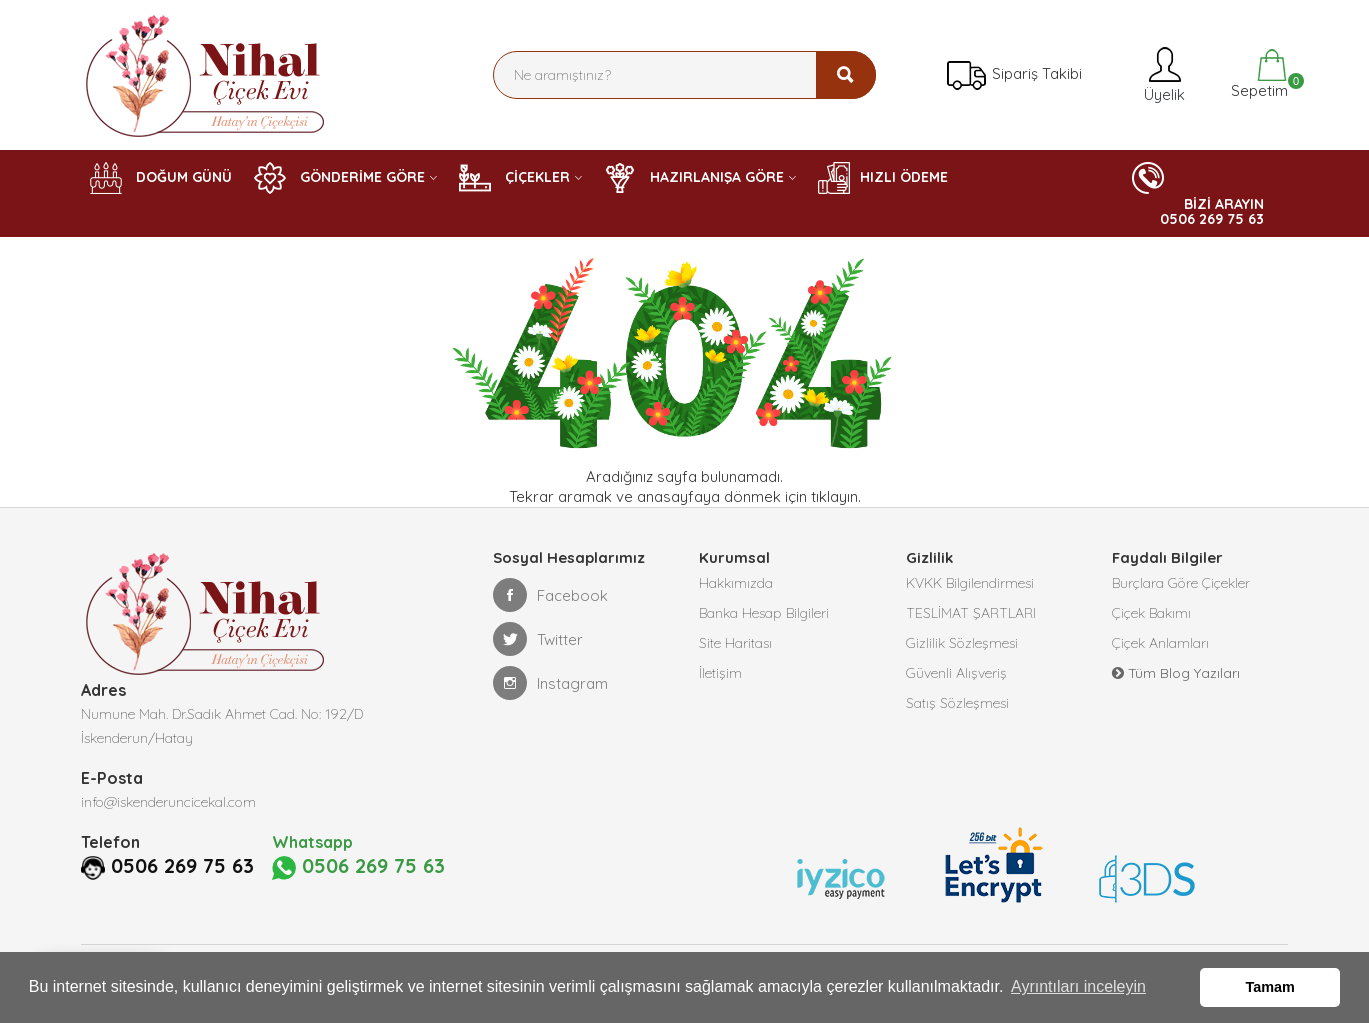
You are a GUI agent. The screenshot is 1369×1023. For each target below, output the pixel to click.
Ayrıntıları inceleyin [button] (1078, 986)
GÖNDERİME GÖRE (339, 178)
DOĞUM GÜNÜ (161, 178)
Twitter (538, 639)
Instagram (550, 683)
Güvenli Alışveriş (956, 673)
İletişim (720, 673)
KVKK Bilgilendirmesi (970, 583)
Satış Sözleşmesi (957, 703)
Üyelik (1162, 74)
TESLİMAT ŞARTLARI (971, 613)
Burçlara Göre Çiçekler (1181, 583)
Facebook (550, 595)
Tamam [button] (1270, 987)
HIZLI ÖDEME (883, 178)
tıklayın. (836, 496)
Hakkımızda (736, 583)
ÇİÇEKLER (514, 178)
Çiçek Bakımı (1151, 613)
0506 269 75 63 (182, 866)
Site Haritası (735, 643)
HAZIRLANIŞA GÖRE (694, 178)
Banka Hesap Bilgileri (764, 613)
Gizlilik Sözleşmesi (962, 643)
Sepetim (1257, 74)
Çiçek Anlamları (1160, 643)
